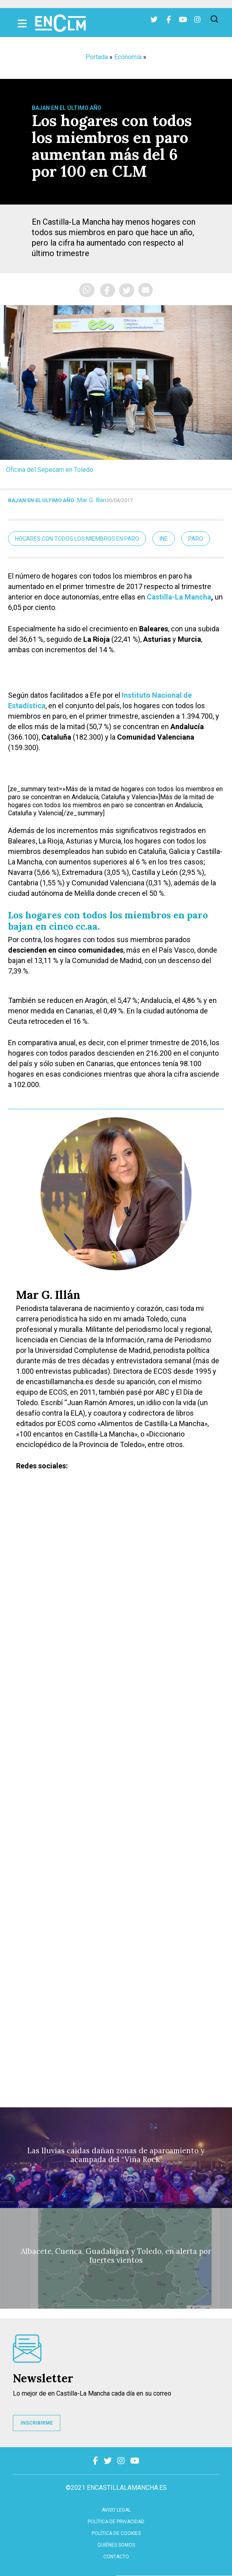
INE (164, 538)
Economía (128, 57)
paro (195, 538)
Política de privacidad (116, 2521)
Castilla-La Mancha (179, 597)
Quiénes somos (116, 2545)
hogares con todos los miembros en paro (77, 538)
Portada (97, 57)
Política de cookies (116, 2533)
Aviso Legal (116, 2510)
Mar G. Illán (91, 500)
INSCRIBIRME (37, 2423)
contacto (116, 2556)
